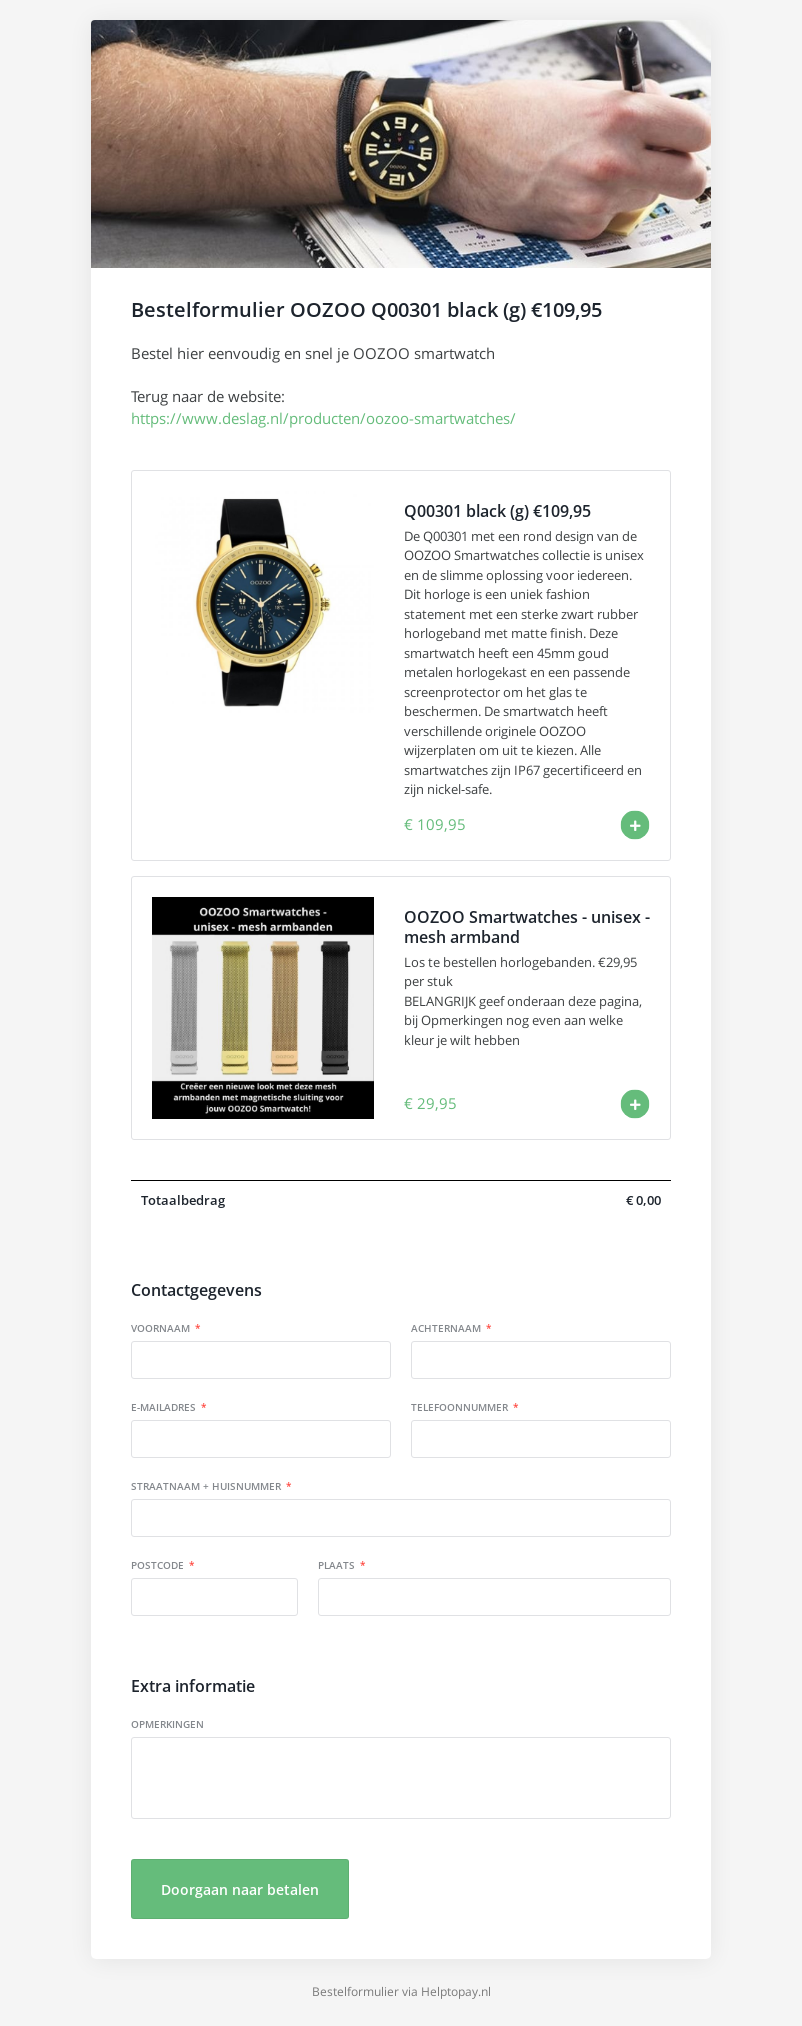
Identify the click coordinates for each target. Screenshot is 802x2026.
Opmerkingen (167, 1724)
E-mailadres (163, 1407)
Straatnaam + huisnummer (206, 1486)
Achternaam (446, 1328)
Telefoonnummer (459, 1407)
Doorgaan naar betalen (240, 1889)
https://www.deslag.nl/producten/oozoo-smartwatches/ (323, 418)
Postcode (157, 1565)
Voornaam (160, 1328)
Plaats (336, 1565)
